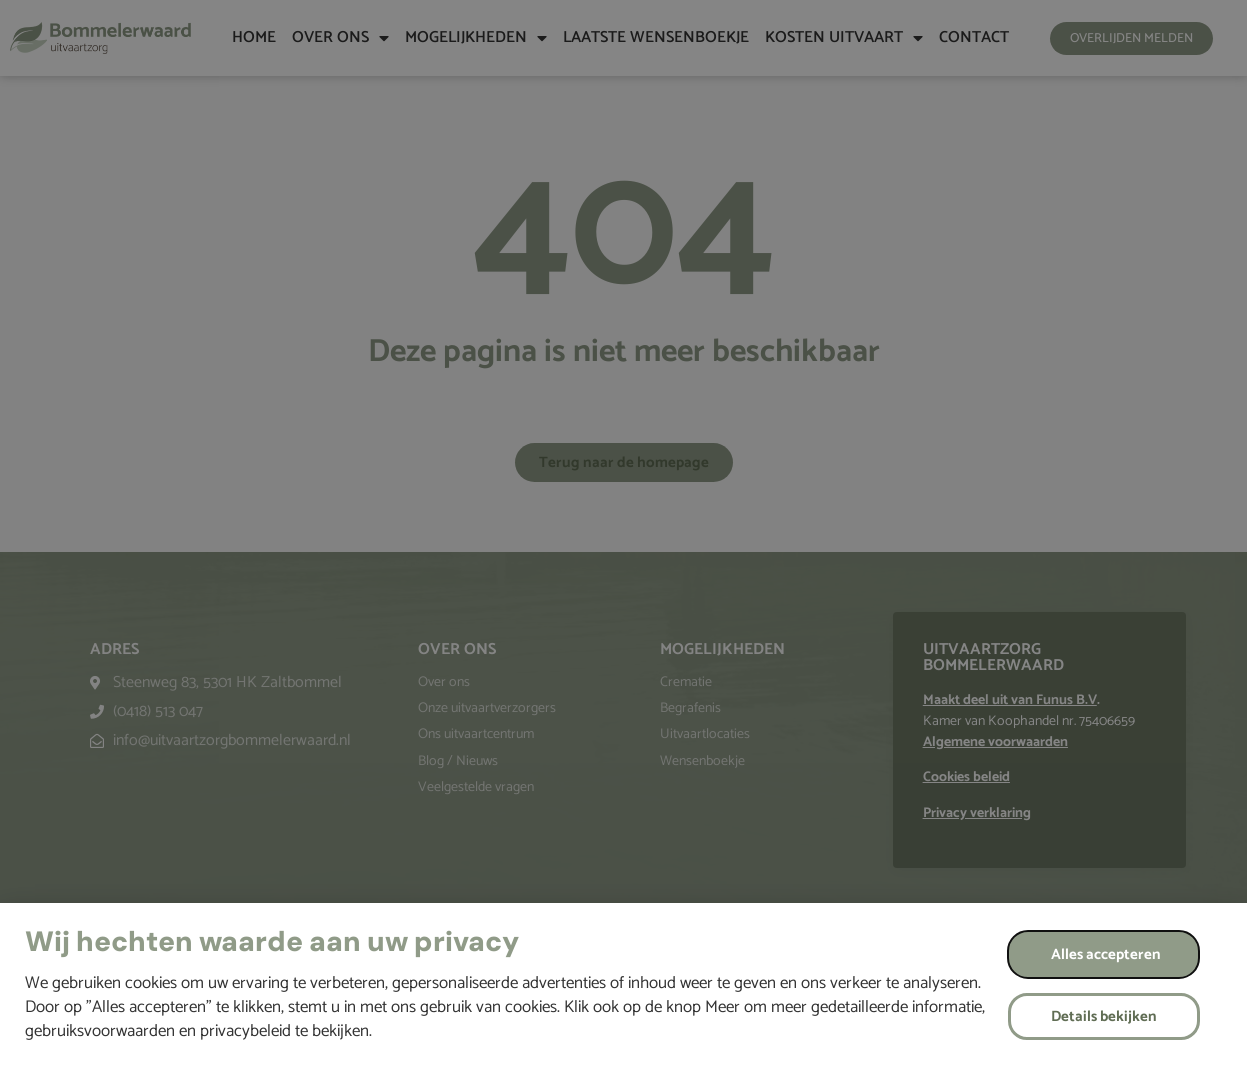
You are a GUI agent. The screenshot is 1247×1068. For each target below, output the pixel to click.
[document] (623, 534)
